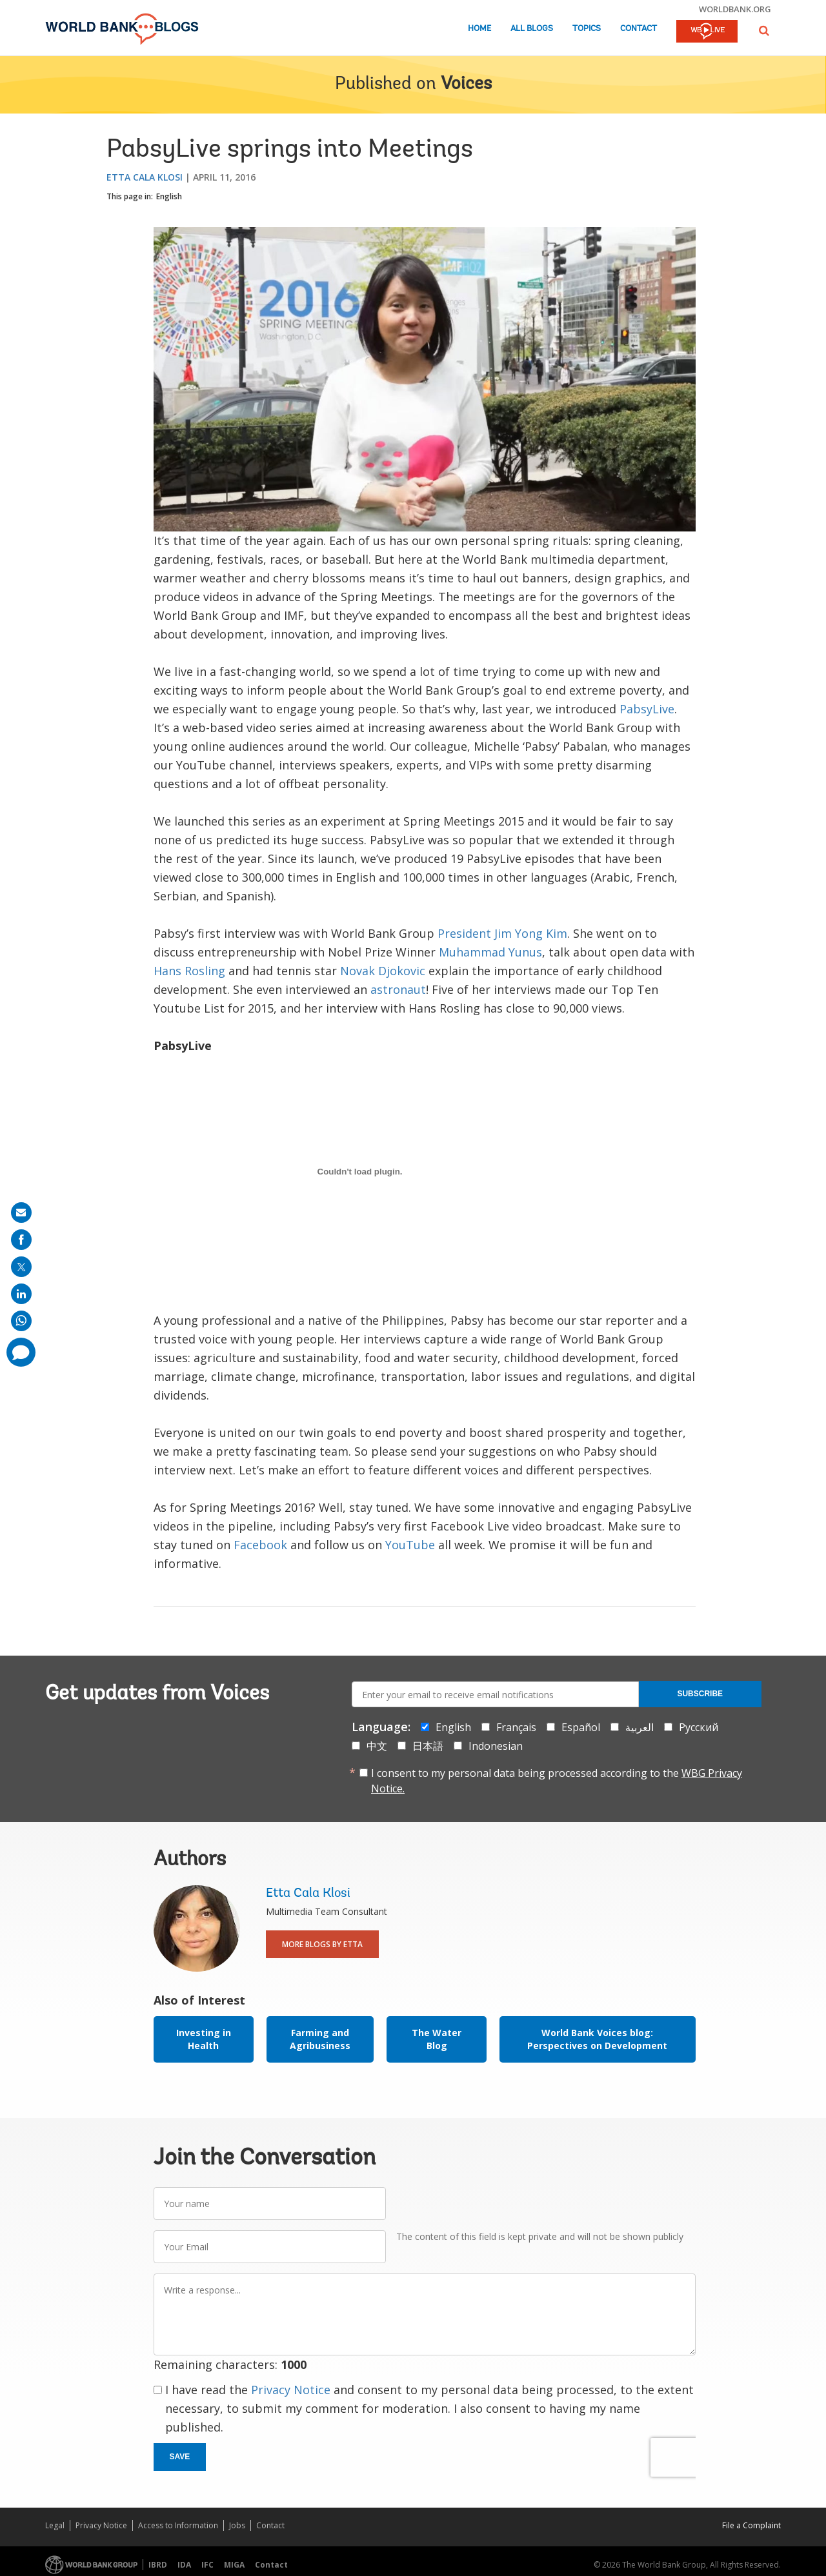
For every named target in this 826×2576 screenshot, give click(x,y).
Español (580, 1727)
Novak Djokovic (382, 970)
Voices (466, 84)
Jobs (237, 2525)
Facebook (260, 1544)
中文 (377, 1746)
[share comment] (20, 1352)
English (169, 196)
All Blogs (531, 29)
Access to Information (178, 2525)
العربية (639, 1727)
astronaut (398, 989)
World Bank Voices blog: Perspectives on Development (597, 2039)
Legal (55, 2525)
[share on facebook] (21, 1239)
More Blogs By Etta (322, 1944)
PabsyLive (647, 709)
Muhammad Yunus (490, 952)
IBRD (157, 2564)
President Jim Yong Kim (502, 933)
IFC (207, 2564)
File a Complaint (751, 2525)
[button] (764, 30)
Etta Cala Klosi (144, 177)
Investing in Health (203, 2039)
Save (180, 2456)
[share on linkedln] (21, 1293)
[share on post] (21, 1266)
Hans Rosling (189, 970)
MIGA (234, 2564)
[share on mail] (21, 1212)
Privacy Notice (290, 2389)
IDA (184, 2564)
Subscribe (700, 1693)
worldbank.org (735, 9)
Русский (698, 1727)
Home (479, 29)
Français (516, 1727)
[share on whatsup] (21, 1321)
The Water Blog (436, 2039)
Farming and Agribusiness (320, 2039)
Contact (638, 29)
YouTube (410, 1544)
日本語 (427, 1746)
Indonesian (495, 1746)
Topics (586, 29)
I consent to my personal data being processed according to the (556, 1781)
